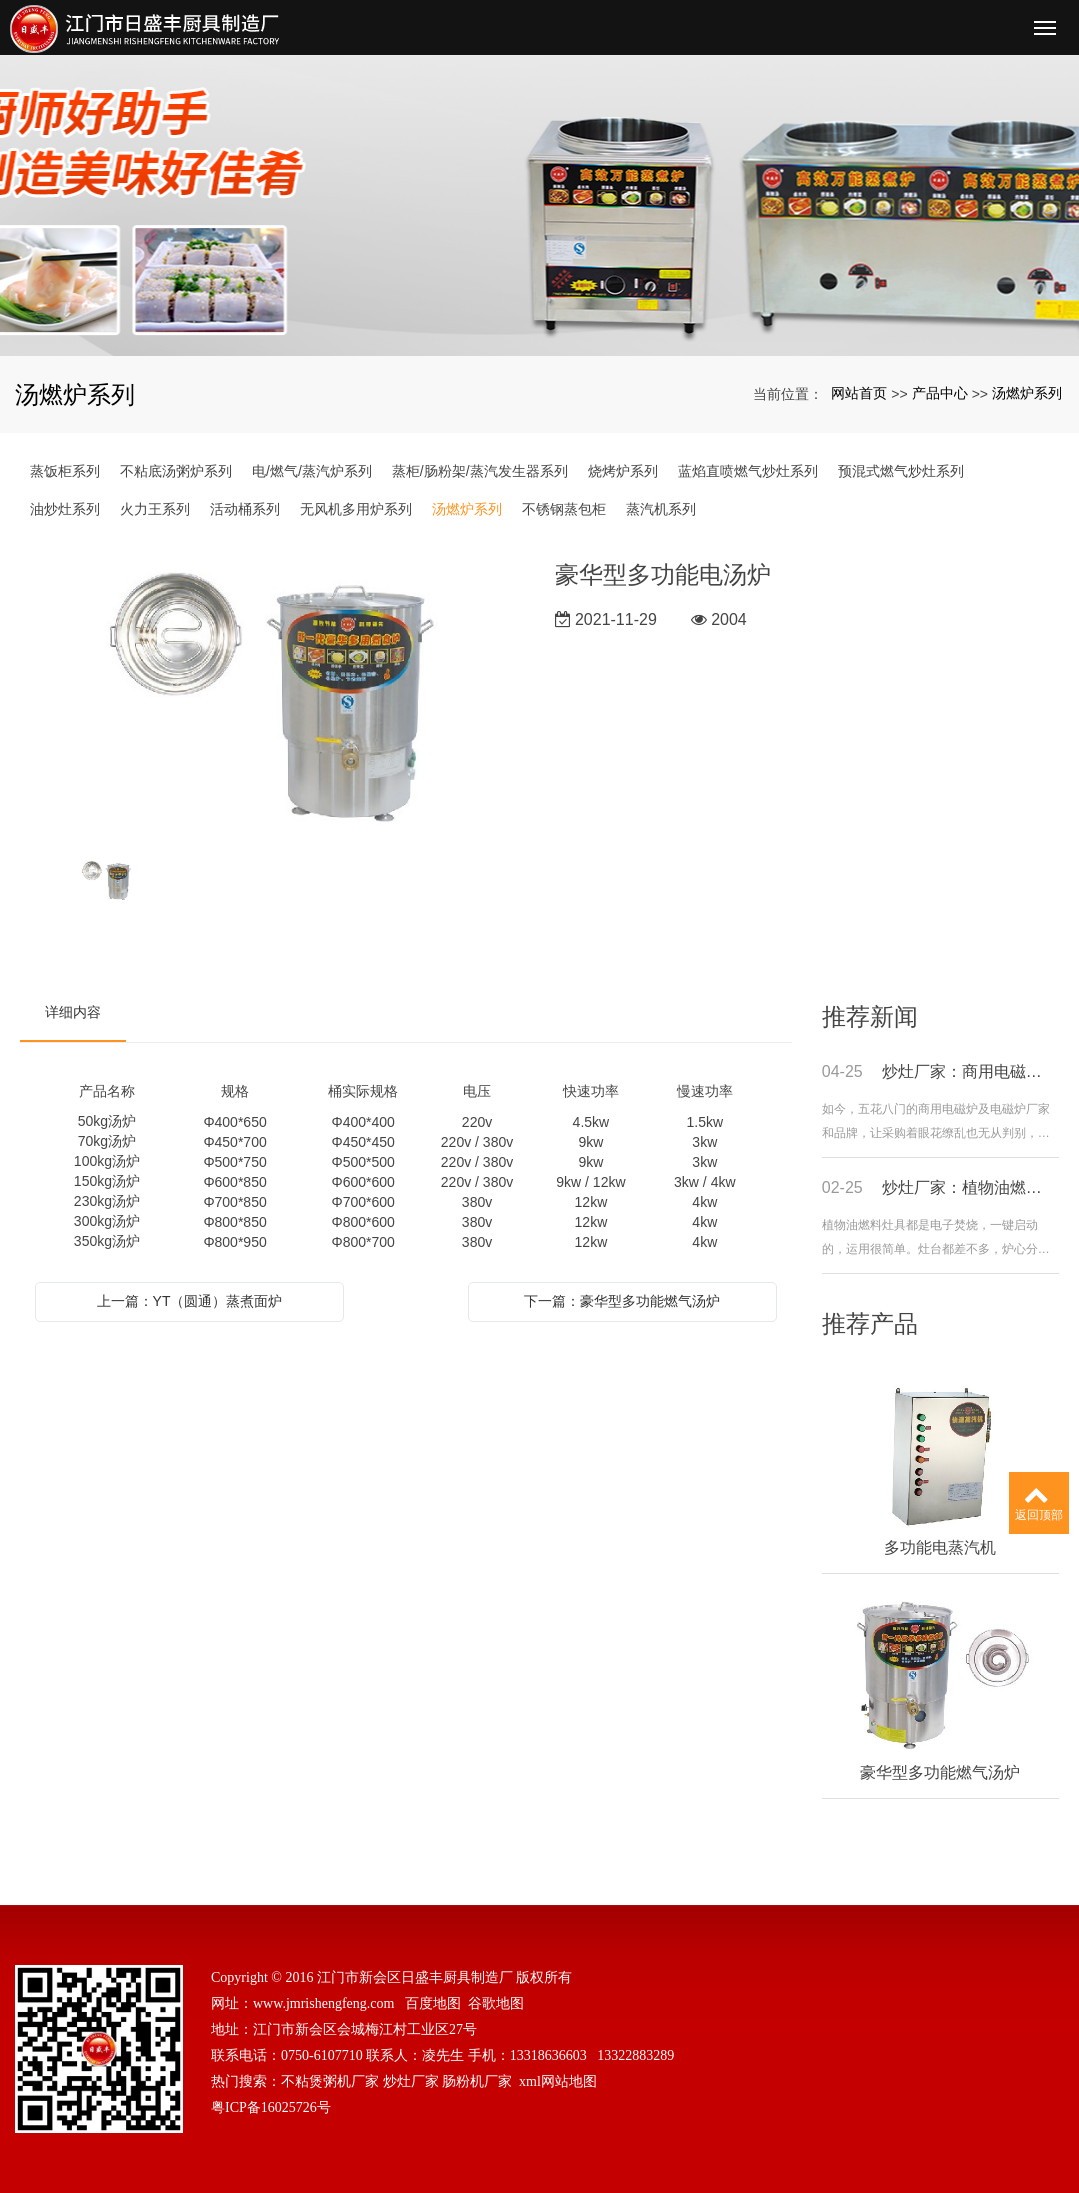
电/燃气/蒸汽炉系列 (312, 471)
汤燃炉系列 (1027, 393)
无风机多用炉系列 (356, 509)
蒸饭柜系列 (65, 471)
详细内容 (73, 1012)
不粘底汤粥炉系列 (176, 471)
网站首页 (859, 393)
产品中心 (940, 393)
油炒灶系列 (65, 509)
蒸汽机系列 (661, 509)
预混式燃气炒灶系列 (901, 471)
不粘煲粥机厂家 (330, 2081)
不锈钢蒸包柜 (564, 509)
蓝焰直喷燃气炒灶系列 (748, 471)
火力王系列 (155, 509)
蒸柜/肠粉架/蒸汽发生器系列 (480, 471)
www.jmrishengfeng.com (323, 2003)
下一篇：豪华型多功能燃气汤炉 (622, 1301)
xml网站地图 (558, 2081)
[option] (272, 699)
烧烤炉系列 (623, 471)
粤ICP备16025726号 (271, 2107)
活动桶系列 (245, 509)
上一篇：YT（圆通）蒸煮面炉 (190, 1301)
